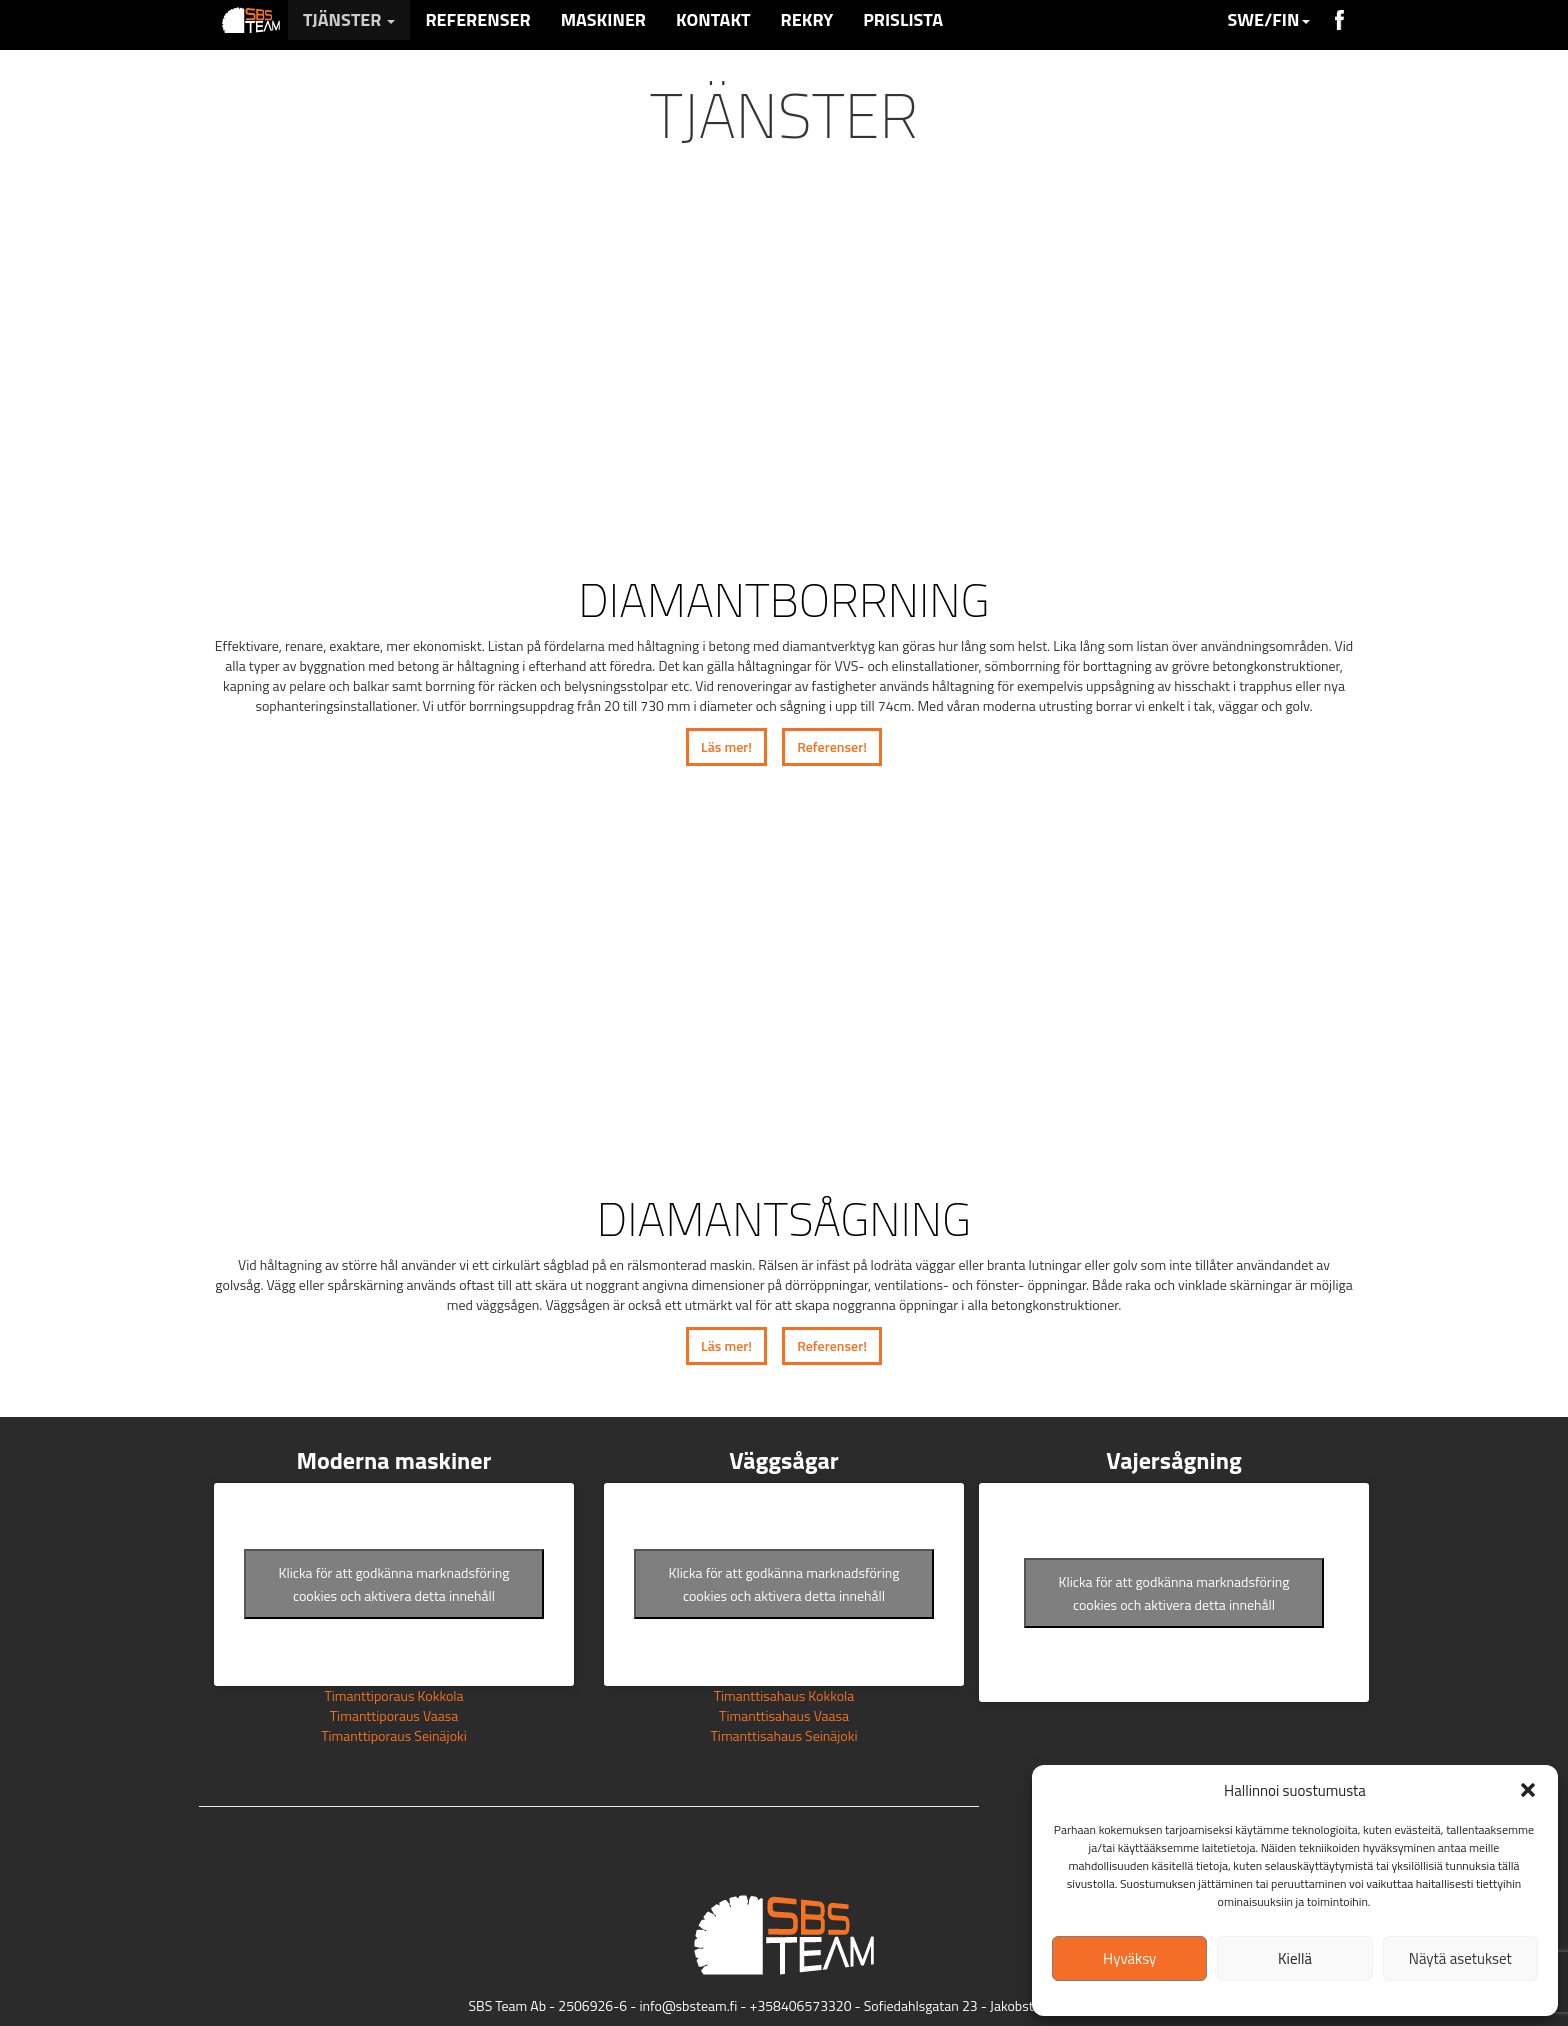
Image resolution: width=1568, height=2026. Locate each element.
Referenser (477, 19)
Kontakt (713, 19)
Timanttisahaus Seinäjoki (783, 1735)
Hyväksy (1129, 1958)
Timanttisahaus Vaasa (784, 1715)
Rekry (807, 19)
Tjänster (349, 19)
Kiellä (1295, 1958)
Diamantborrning (783, 599)
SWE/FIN (1268, 19)
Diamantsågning (784, 1218)
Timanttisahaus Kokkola (784, 1695)
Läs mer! (726, 746)
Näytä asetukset (1460, 1958)
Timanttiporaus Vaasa (394, 1715)
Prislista (903, 19)
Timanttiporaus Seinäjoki (394, 1735)
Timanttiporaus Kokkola (393, 1695)
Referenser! (832, 746)
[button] (1528, 1790)
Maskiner (603, 19)
